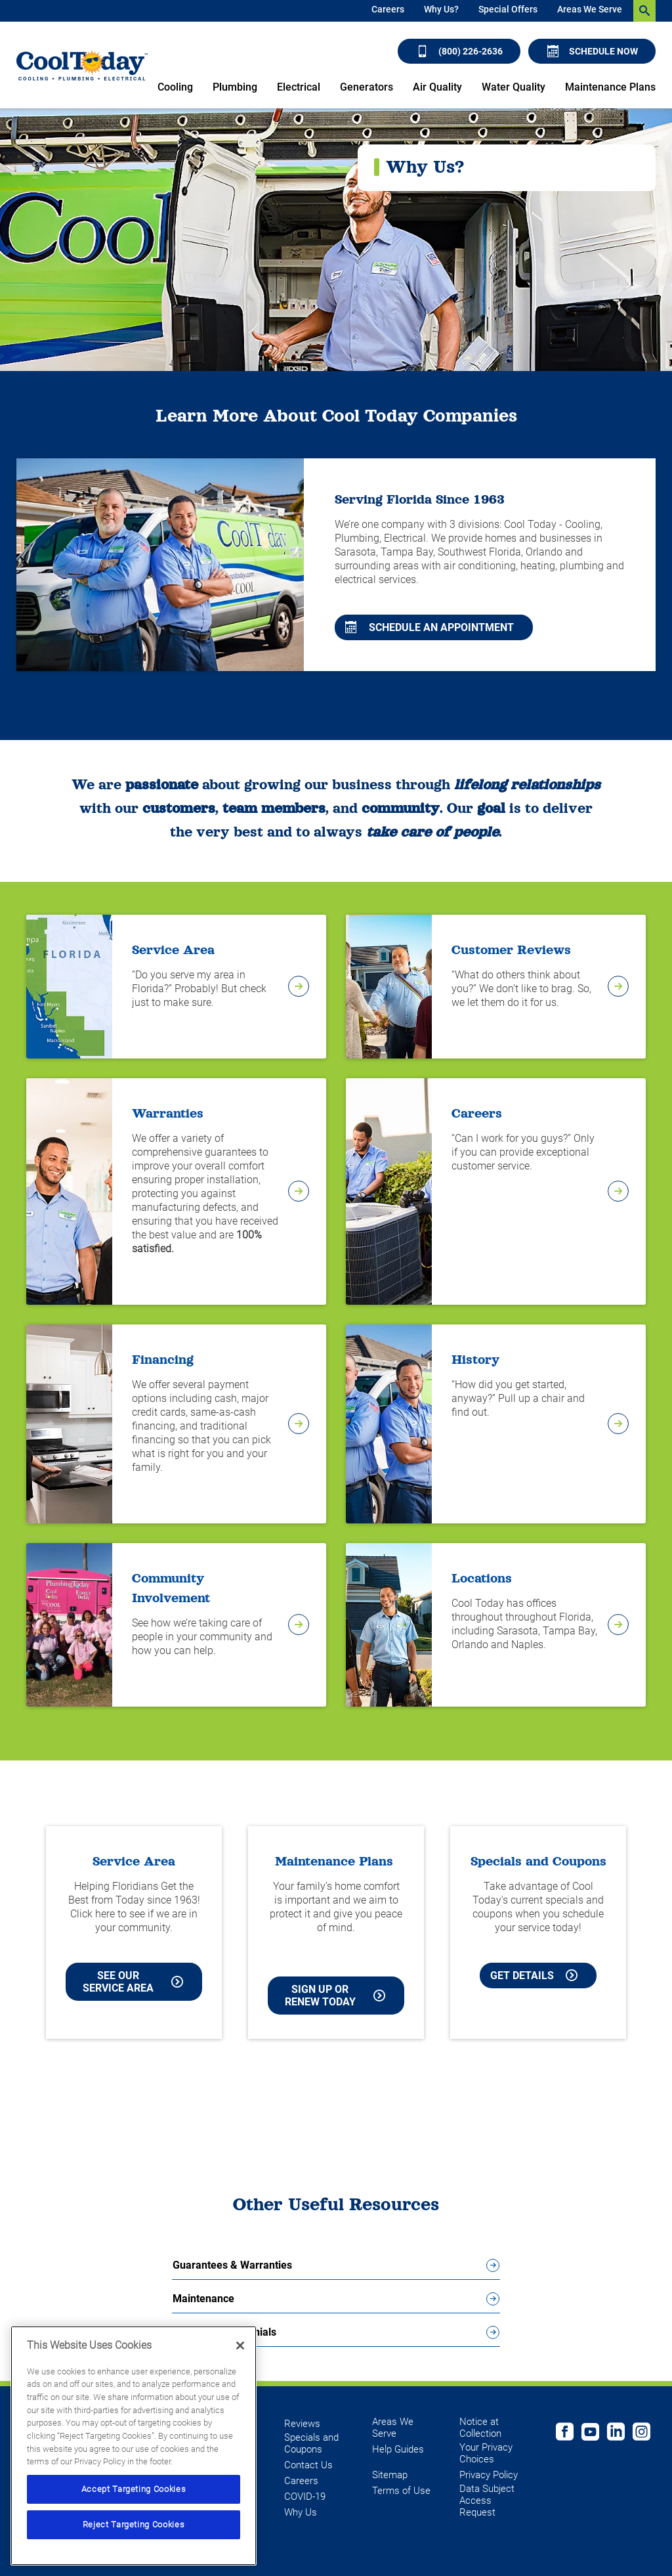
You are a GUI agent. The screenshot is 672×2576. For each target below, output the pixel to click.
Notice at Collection (480, 2427)
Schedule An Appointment (429, 627)
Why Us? (441, 9)
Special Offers (507, 9)
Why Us (300, 2512)
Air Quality (437, 87)
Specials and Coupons (311, 2443)
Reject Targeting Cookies (134, 2524)
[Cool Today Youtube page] (590, 2433)
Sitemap (390, 2475)
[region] (133, 2445)
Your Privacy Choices (486, 2453)
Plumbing (235, 87)
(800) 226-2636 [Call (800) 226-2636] (460, 51)
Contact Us (308, 2465)
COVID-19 (305, 2496)
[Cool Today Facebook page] (565, 2433)
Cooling (175, 87)
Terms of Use (401, 2491)
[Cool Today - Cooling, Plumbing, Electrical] (82, 65)
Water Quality (513, 87)
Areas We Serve (589, 9)
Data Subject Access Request (486, 2500)
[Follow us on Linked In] (616, 2433)
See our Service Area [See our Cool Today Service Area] (133, 1981)
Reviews (302, 2424)
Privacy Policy (488, 2475)
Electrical (298, 87)
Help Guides (398, 2449)
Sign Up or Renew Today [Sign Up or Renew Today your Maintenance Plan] (335, 1995)
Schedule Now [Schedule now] (592, 51)
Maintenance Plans (610, 87)
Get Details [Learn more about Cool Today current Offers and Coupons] (534, 1975)
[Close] (240, 2345)
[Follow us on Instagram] (641, 2433)
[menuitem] (388, 11)
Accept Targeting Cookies (133, 2489)
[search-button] (644, 11)
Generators (366, 87)
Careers (387, 9)
